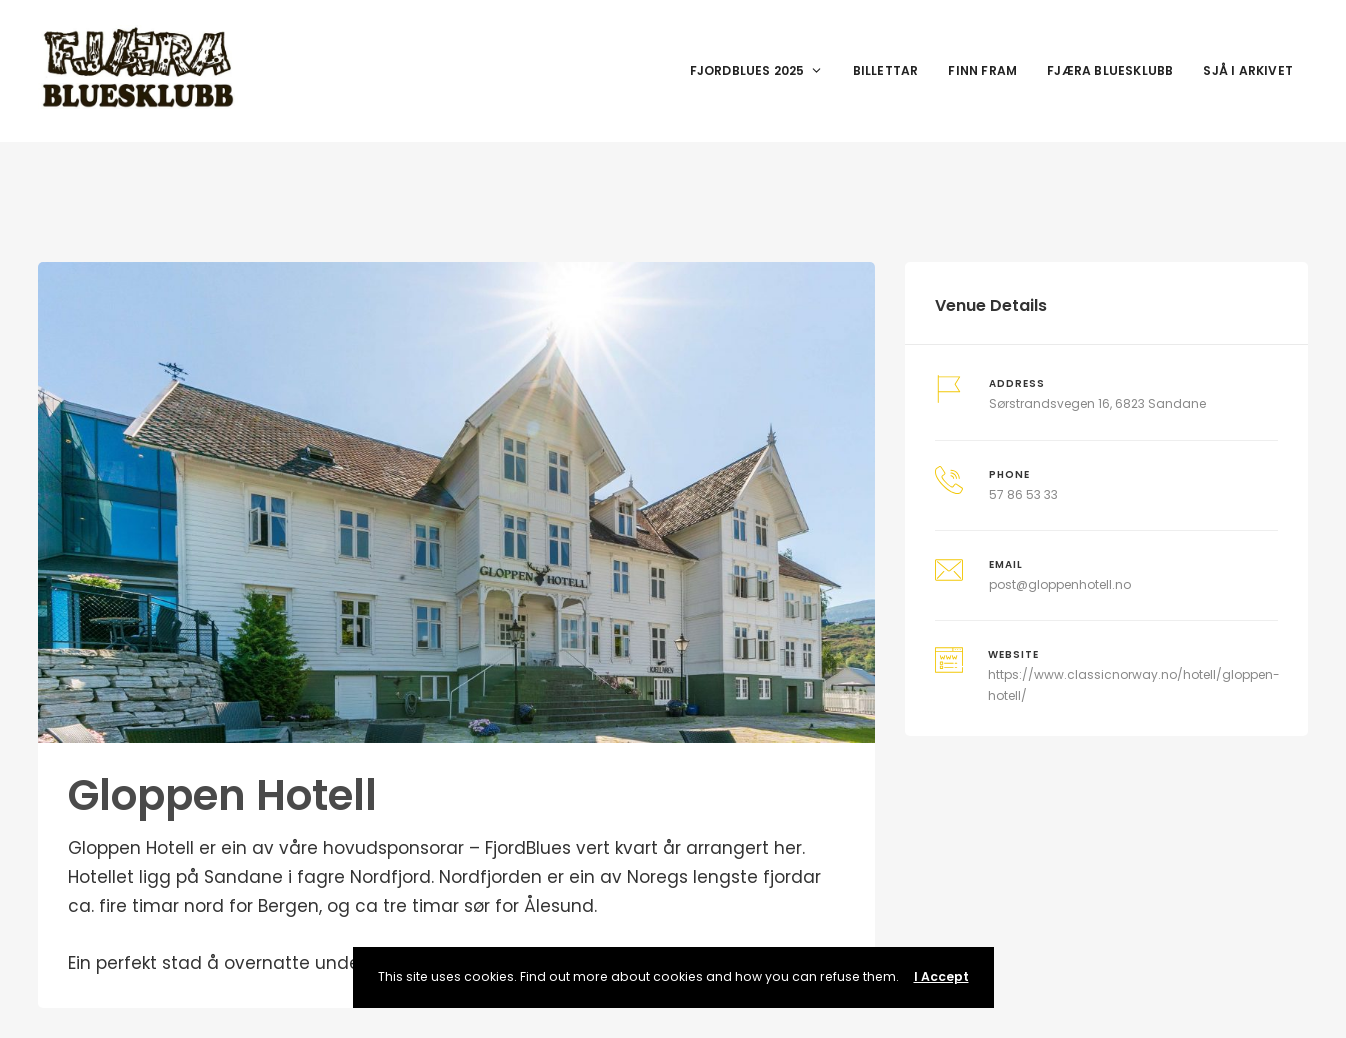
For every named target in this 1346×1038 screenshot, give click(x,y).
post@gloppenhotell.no (1060, 584)
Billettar (886, 70)
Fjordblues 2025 (756, 70)
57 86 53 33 (1023, 494)
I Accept (941, 976)
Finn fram (982, 70)
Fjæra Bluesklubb (1110, 70)
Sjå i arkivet (1248, 70)
